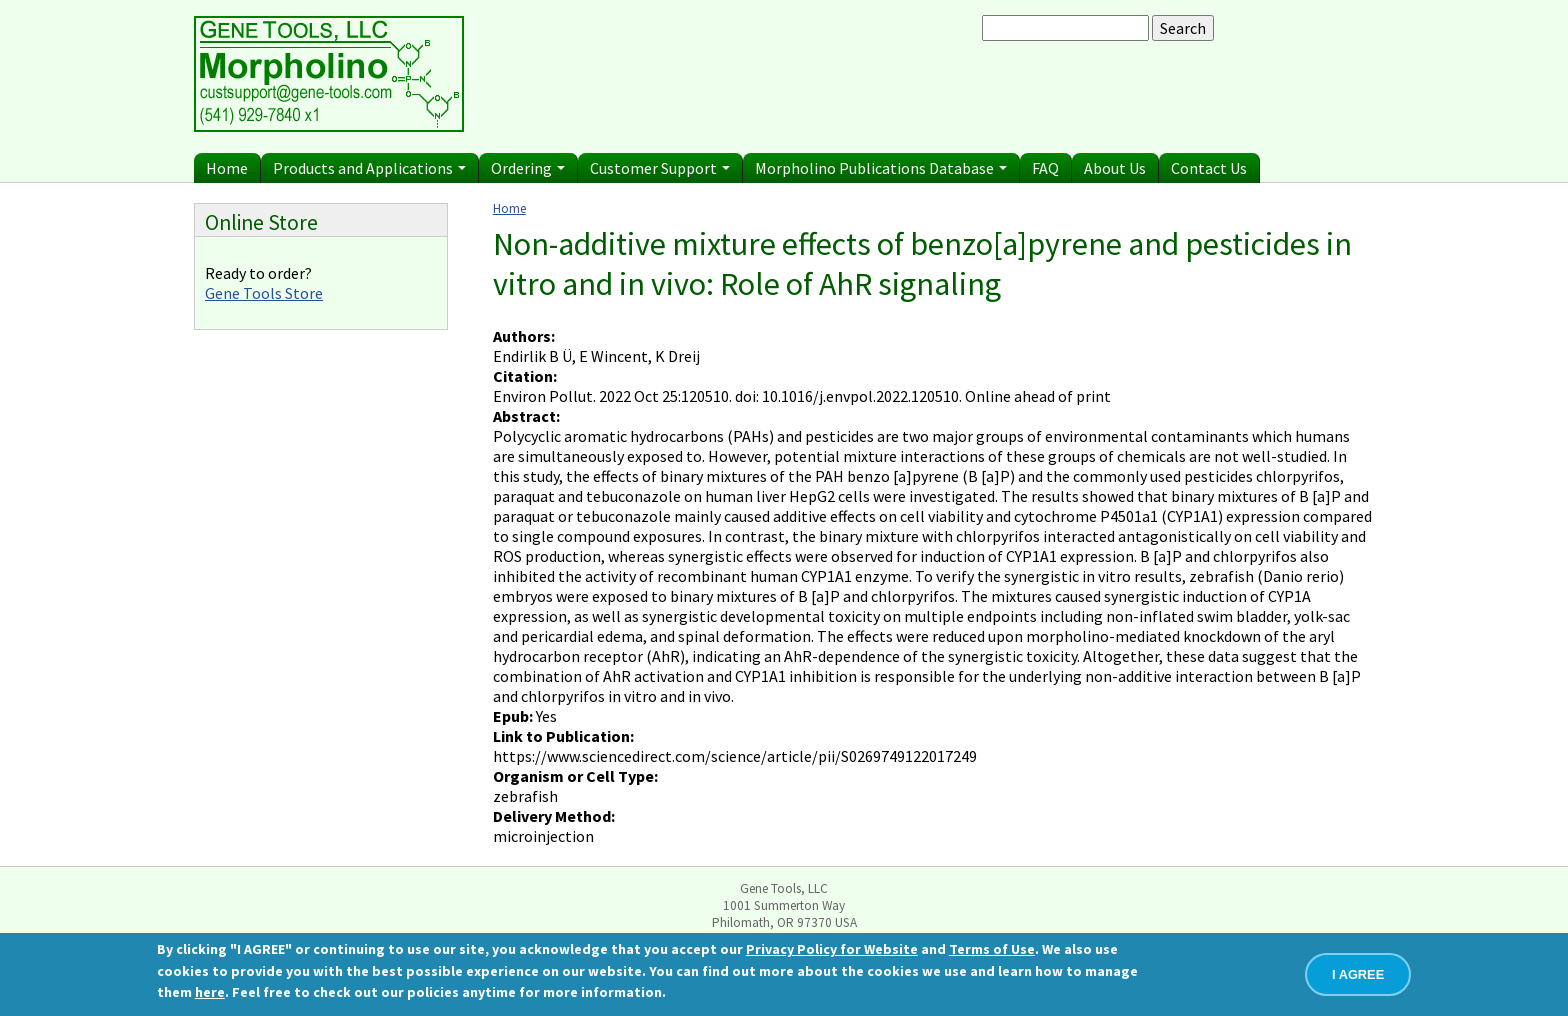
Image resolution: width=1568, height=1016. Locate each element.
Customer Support (660, 168)
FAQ (1045, 168)
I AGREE (1358, 974)
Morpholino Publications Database (881, 168)
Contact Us (1209, 168)
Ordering (528, 168)
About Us (1115, 168)
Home (227, 168)
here (210, 992)
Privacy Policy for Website (832, 949)
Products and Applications (369, 168)
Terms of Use (992, 949)
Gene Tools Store (264, 293)
